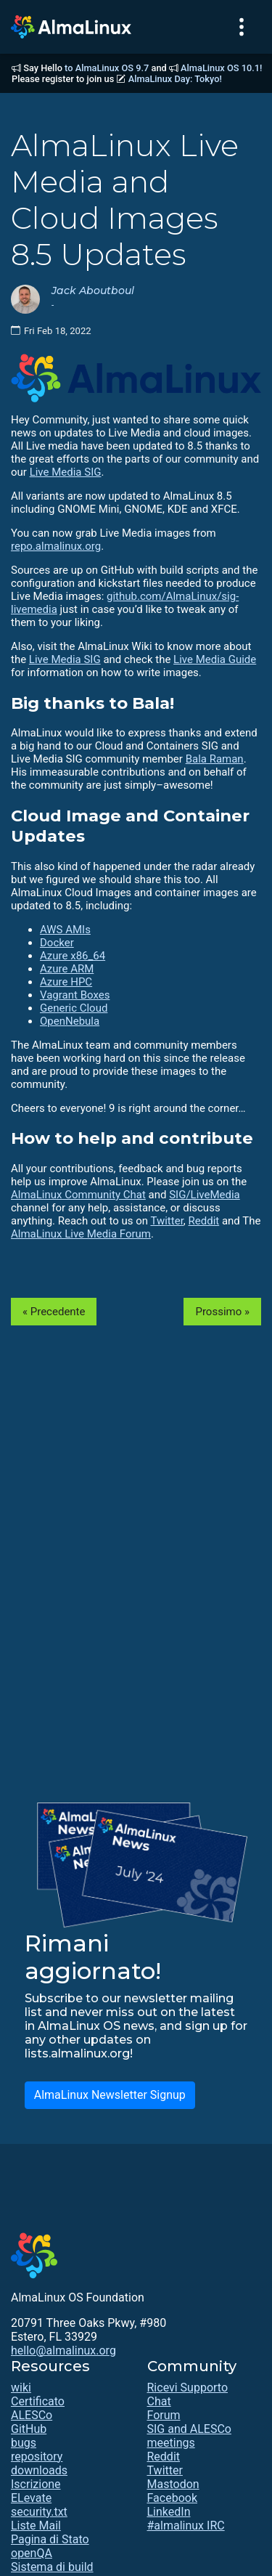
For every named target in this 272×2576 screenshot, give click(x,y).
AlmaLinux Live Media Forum (81, 1233)
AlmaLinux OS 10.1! (221, 67)
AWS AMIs (65, 929)
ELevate (31, 2498)
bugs (23, 2443)
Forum (164, 2415)
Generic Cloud (73, 1008)
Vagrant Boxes (75, 994)
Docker (57, 942)
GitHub (28, 2429)
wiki (21, 2387)
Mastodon (173, 2484)
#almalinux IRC (186, 2525)
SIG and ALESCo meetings (189, 2436)
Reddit (204, 1220)
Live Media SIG (66, 472)
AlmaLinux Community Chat (78, 1194)
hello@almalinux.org (63, 2350)
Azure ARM (67, 968)
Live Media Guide (214, 659)
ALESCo (31, 2415)
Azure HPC (66, 981)
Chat (159, 2401)
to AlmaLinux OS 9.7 (107, 67)
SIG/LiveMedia (204, 1194)
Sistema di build (52, 2567)
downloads (39, 2470)
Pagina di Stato (50, 2539)
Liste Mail (36, 2525)
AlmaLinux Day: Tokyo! (175, 78)
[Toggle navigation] (241, 27)
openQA (31, 2553)
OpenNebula (69, 1021)
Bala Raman (215, 758)
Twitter (166, 1220)
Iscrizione (36, 2484)
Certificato (38, 2401)
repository (36, 2456)
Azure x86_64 (72, 955)
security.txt (39, 2512)
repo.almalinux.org (56, 546)
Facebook (172, 2498)
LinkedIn (169, 2512)
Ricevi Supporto (187, 2387)
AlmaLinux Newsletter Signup (110, 2095)
